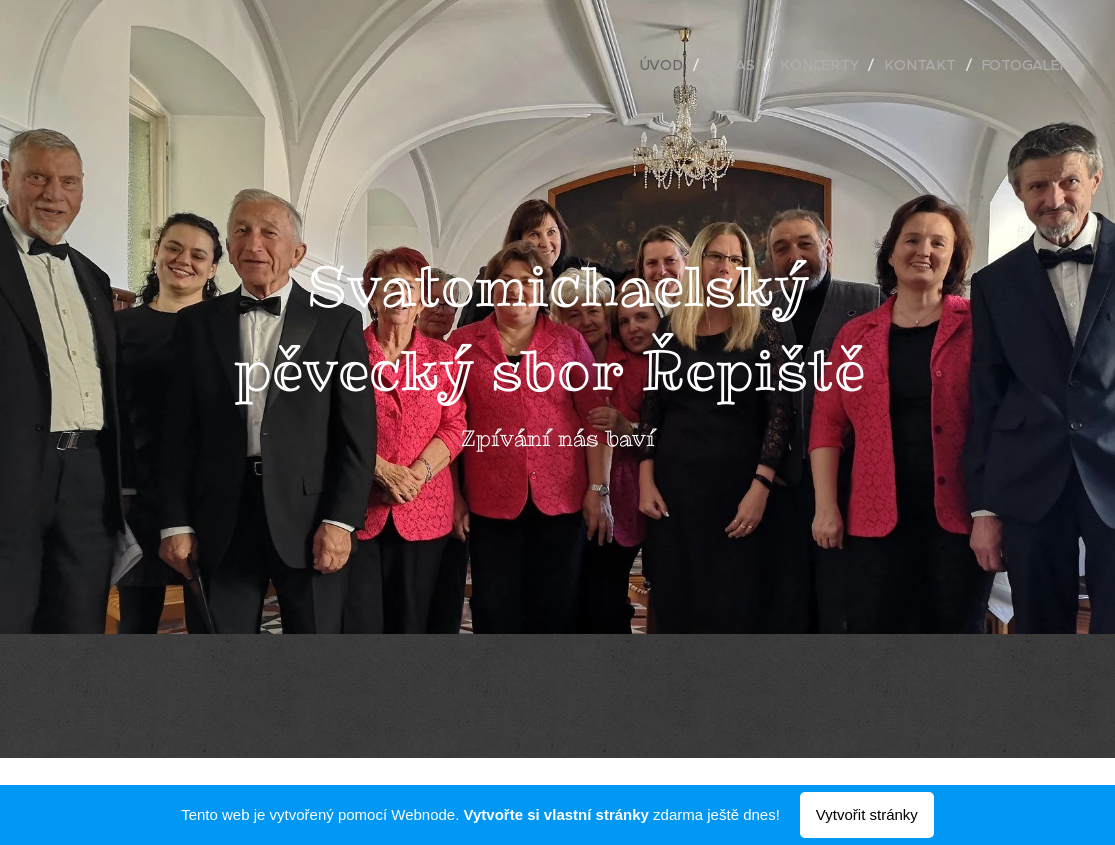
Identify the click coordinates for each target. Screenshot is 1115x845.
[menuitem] (669, 65)
